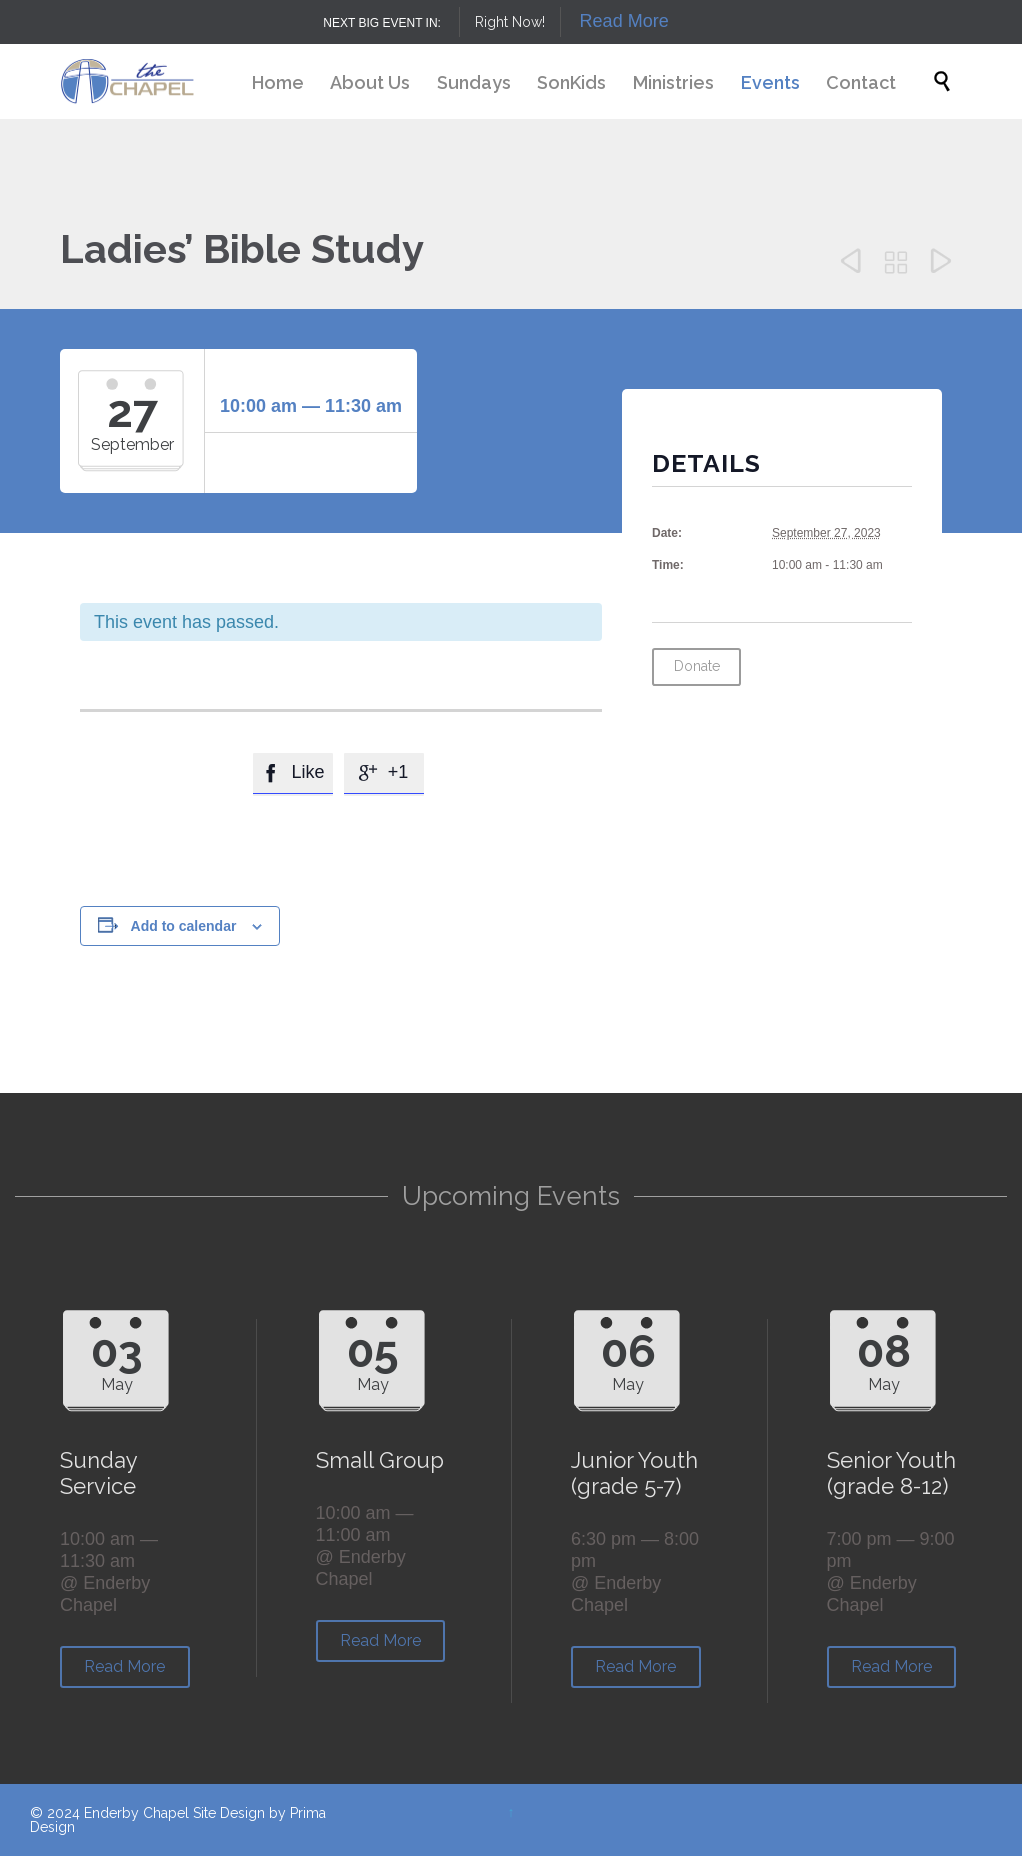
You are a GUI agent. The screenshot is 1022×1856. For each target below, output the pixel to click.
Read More (624, 21)
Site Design (229, 1813)
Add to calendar (184, 926)
